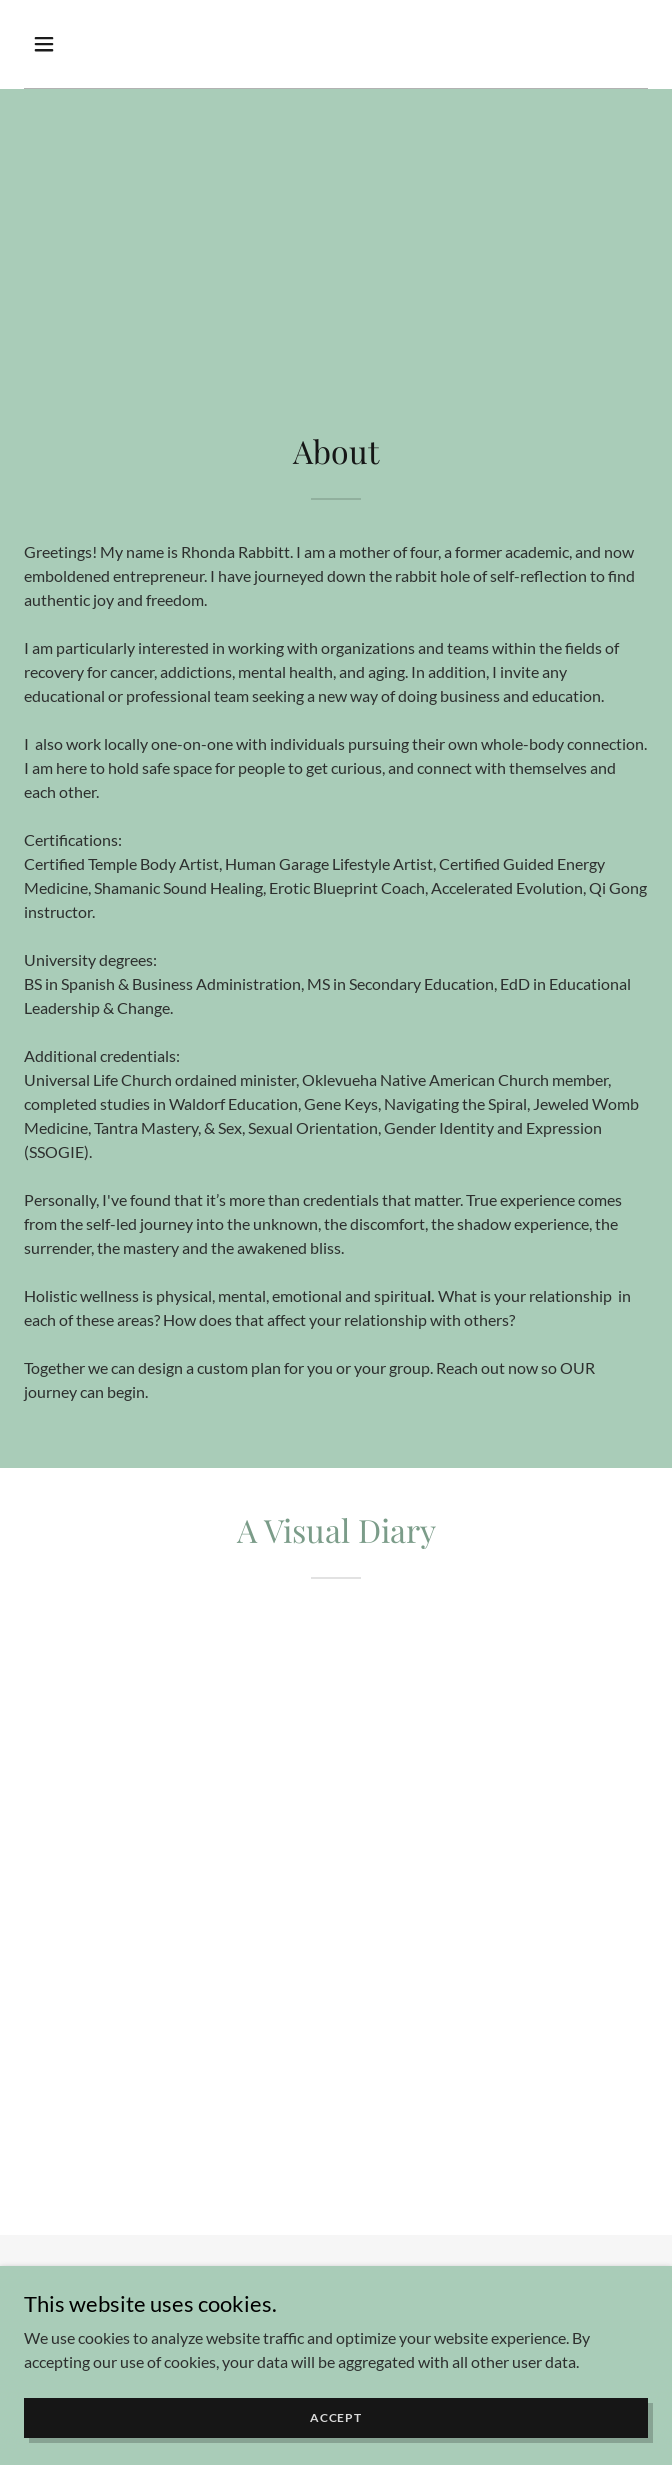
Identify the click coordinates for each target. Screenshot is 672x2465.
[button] (95, 44)
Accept (336, 2417)
